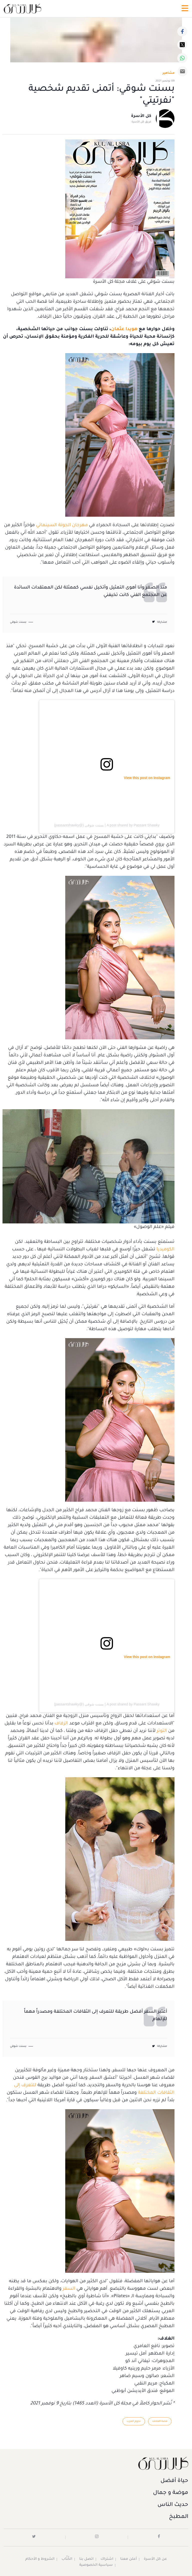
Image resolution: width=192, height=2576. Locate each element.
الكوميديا (164, 1249)
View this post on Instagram (147, 778)
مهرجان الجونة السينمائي (62, 525)
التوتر (162, 1731)
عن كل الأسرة (155, 2559)
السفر (68, 2288)
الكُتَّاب (67, 2559)
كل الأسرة (141, 116)
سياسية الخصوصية (96, 2565)
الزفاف (60, 1723)
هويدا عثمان (124, 329)
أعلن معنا (128, 2559)
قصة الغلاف (159, 2421)
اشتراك (106, 2559)
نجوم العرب (134, 2421)
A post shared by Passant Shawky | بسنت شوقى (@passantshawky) (107, 825)
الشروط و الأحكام (39, 2559)
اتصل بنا (86, 2559)
